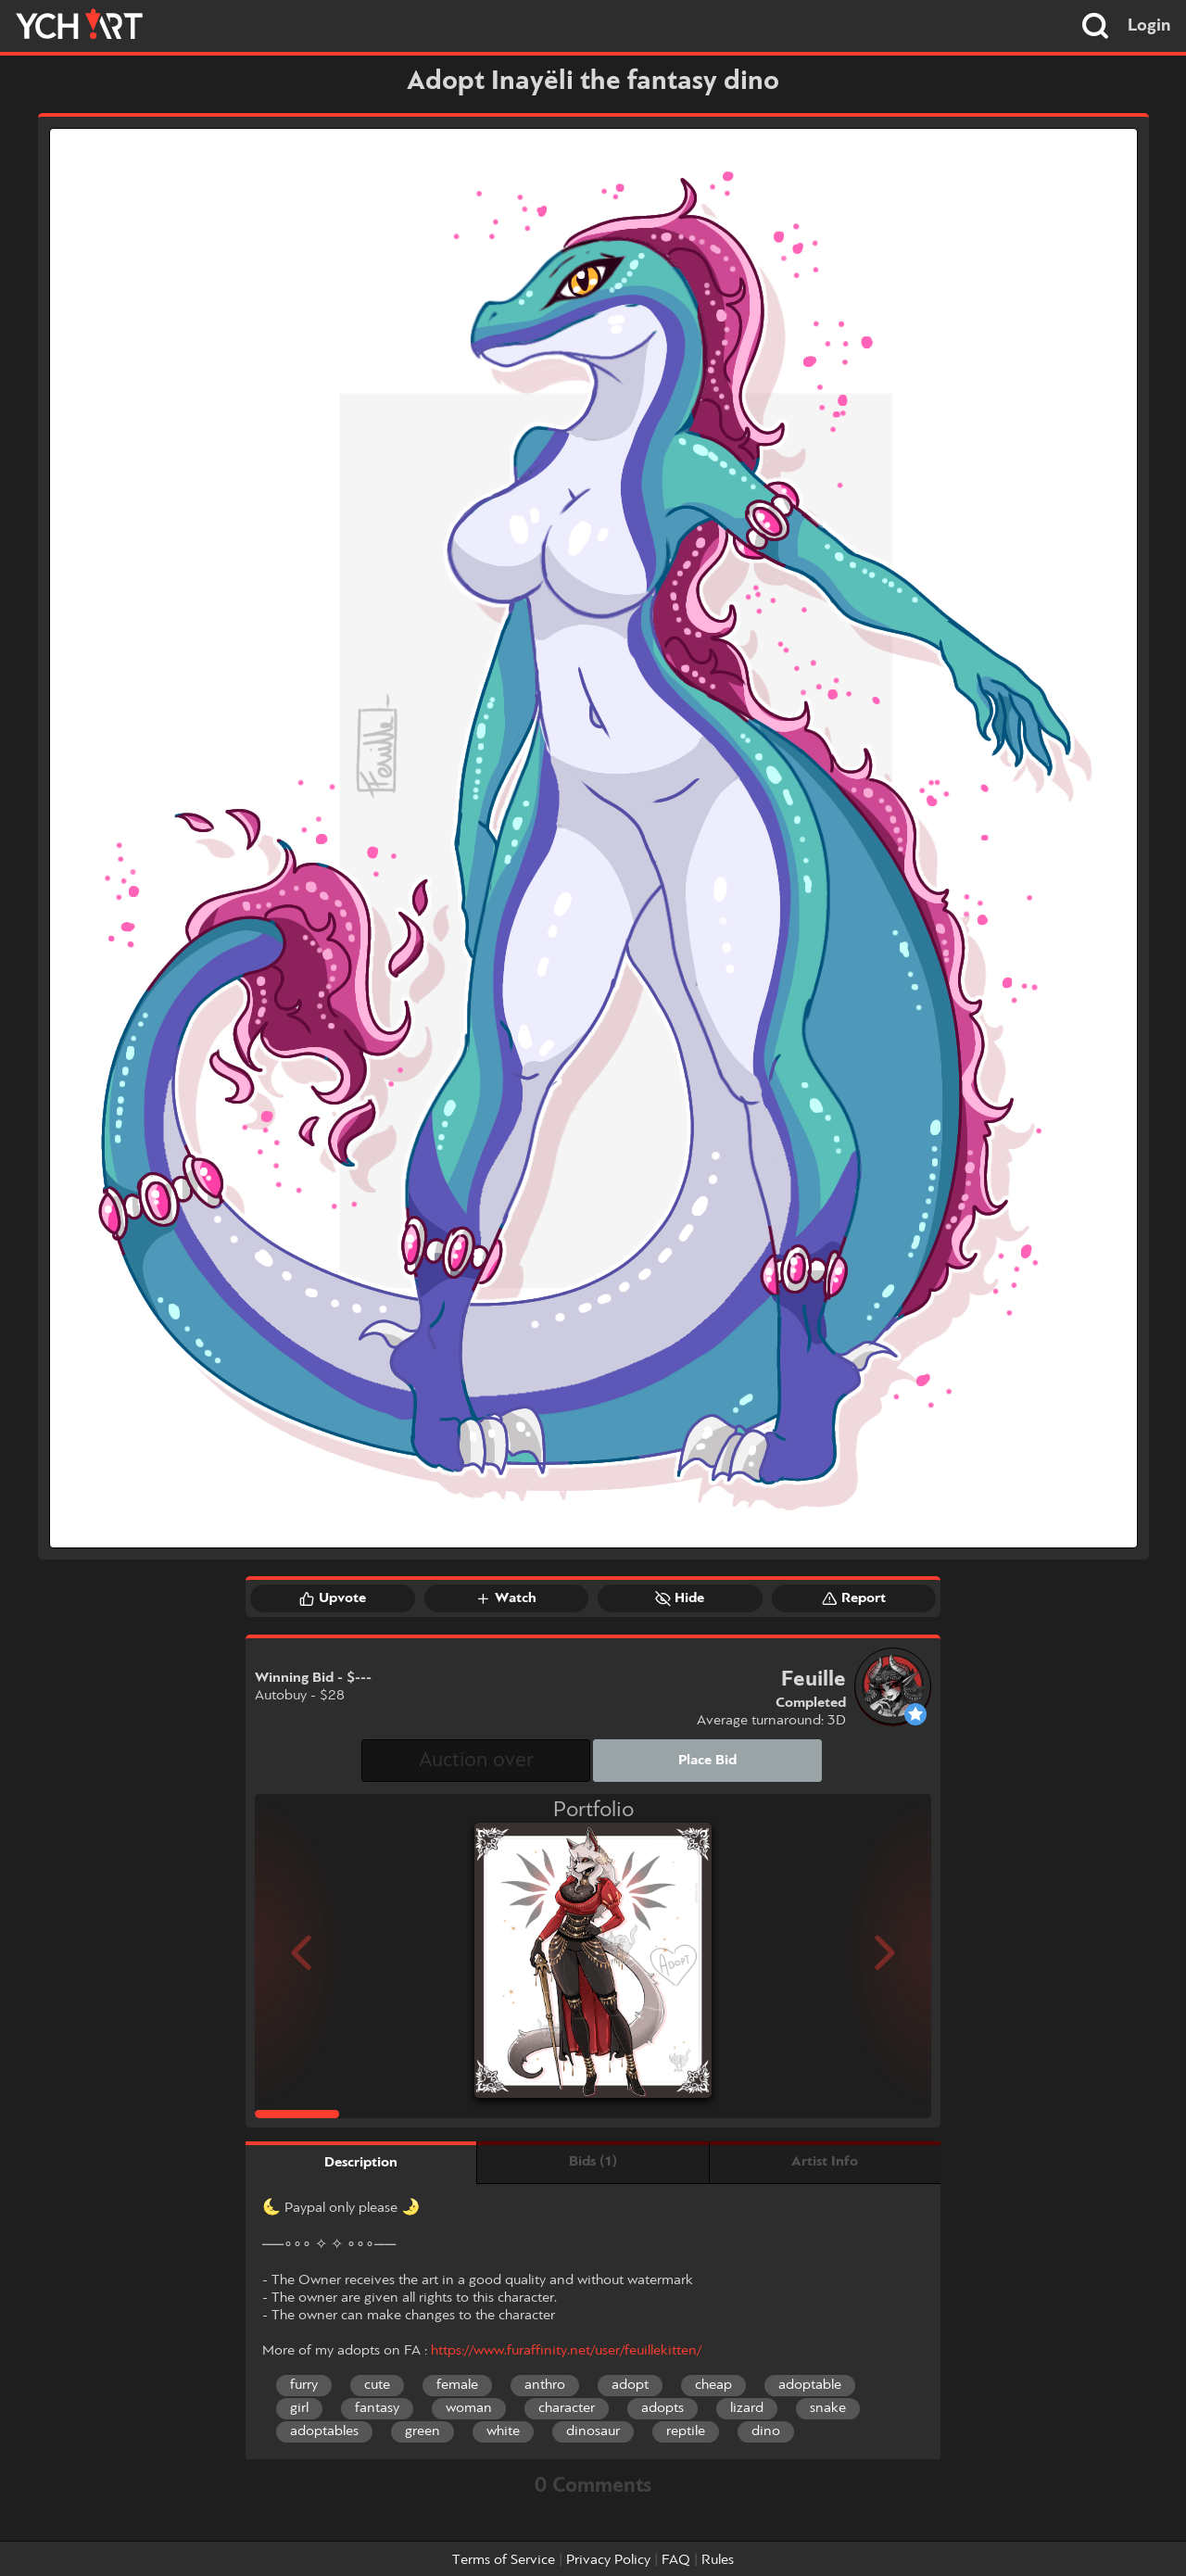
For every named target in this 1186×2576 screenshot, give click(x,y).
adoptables (324, 2431)
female (457, 2385)
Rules (717, 2560)
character (566, 2408)
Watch (505, 1598)
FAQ (676, 2560)
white (503, 2431)
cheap (713, 2385)
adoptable (809, 2385)
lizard (746, 2408)
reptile (685, 2431)
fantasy (377, 2408)
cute (377, 2385)
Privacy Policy (608, 2560)
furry (304, 2385)
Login (1149, 26)
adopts (662, 2408)
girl (299, 2408)
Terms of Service (503, 2560)
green (422, 2431)
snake (828, 2408)
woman (469, 2408)
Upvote (332, 1598)
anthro (544, 2385)
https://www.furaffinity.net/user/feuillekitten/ (566, 2350)
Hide (679, 1598)
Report (854, 1598)
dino (765, 2431)
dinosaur (593, 2431)
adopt (630, 2385)
